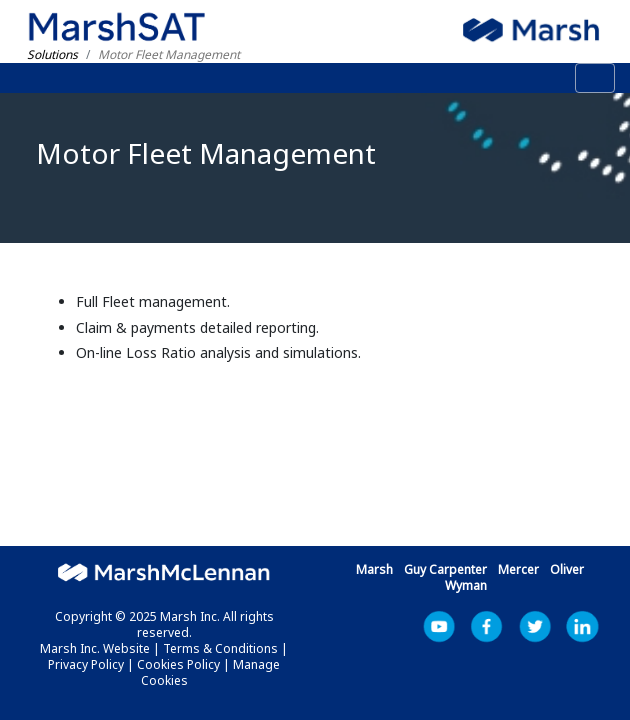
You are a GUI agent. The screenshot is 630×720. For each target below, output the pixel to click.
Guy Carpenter (445, 569)
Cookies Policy (178, 664)
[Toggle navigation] (595, 78)
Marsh (374, 569)
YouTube (439, 627)
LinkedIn (583, 627)
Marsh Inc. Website (95, 648)
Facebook (487, 627)
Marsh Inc (535, 627)
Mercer (518, 569)
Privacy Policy (86, 664)
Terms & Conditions (220, 648)
